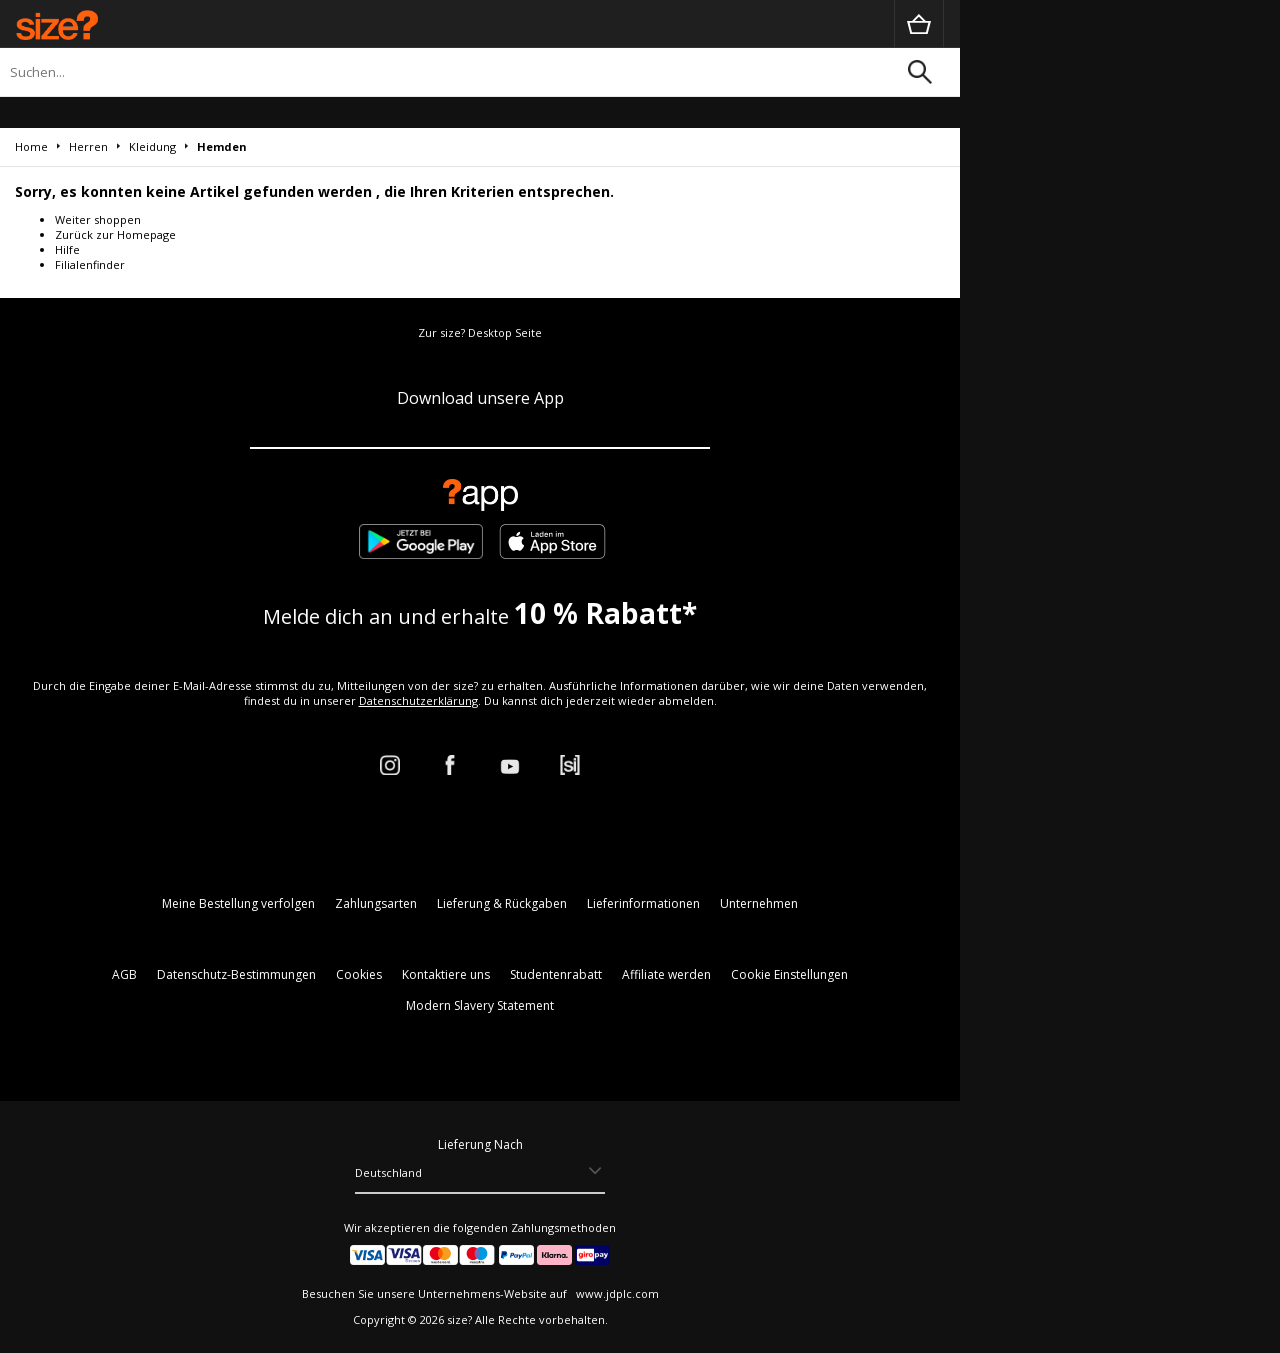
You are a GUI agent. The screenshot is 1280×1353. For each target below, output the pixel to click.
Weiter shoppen (98, 219)
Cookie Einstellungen (789, 974)
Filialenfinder (90, 264)
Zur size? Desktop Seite (480, 332)
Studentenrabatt (556, 974)
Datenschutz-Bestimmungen (236, 974)
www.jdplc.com (616, 1293)
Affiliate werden (666, 974)
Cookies (359, 974)
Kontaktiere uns (446, 974)
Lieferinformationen (643, 903)
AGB (124, 974)
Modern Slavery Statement (480, 1005)
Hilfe (67, 249)
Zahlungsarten (376, 903)
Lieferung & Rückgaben (502, 903)
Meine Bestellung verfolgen (238, 903)
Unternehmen (759, 903)
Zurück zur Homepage (115, 234)
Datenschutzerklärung (418, 700)
